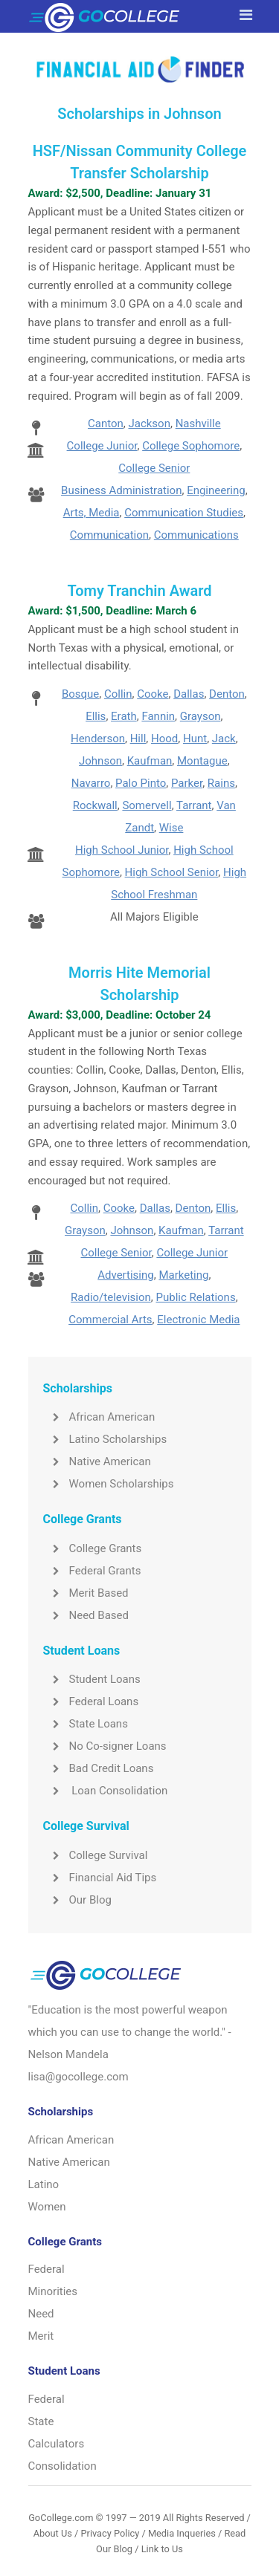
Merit (41, 2336)
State (41, 2421)
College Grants (92, 1548)
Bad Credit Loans (98, 1768)
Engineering (216, 490)
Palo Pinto (140, 783)
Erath (124, 716)
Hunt (195, 738)
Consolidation (62, 2466)
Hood (164, 738)
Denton (227, 694)
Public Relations (195, 1297)
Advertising (125, 1275)
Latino (44, 2184)
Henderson (98, 738)
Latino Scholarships (105, 1439)
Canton (106, 423)
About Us (52, 2533)
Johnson (100, 761)
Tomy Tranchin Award (140, 591)
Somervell (146, 805)
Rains (221, 783)
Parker (186, 783)
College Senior (154, 468)
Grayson (200, 716)
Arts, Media (91, 512)
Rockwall (95, 805)
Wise (171, 827)
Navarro (91, 783)
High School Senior (172, 872)
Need (41, 2313)
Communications (196, 535)
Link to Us (162, 2548)
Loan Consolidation (105, 1790)
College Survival (95, 1855)
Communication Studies (183, 512)
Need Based (86, 1615)
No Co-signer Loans (105, 1746)
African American (99, 1417)
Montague (202, 761)
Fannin (158, 716)
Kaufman (150, 761)
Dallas (188, 694)
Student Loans (92, 1679)
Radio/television (111, 1297)
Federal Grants (92, 1570)
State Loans (85, 1723)
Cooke (152, 694)
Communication (109, 535)
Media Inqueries (182, 2533)
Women (47, 2206)
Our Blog (77, 1900)
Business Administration (121, 490)
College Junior (102, 445)
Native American (97, 1461)
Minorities (53, 2291)
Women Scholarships (108, 1483)
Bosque (80, 694)
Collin (118, 694)
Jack (224, 738)
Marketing (183, 1275)
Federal (46, 2269)
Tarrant (194, 805)
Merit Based (86, 1593)
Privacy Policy (109, 2533)
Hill (138, 738)
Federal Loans (91, 1701)
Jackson (149, 423)
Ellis (96, 716)
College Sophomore (191, 445)
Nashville (198, 423)
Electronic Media (198, 1319)
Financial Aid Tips (100, 1877)
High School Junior (121, 850)
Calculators (56, 2443)
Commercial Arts (110, 1319)
